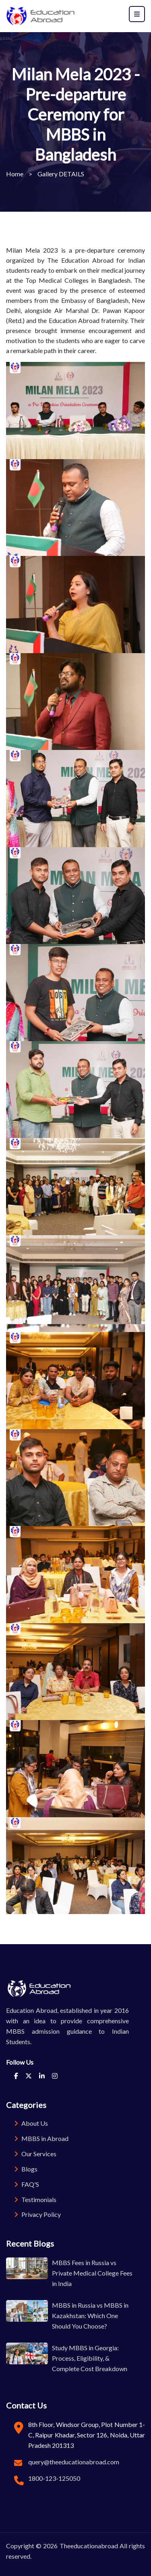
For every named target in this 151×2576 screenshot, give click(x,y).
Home (14, 174)
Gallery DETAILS (60, 174)
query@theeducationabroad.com (73, 2462)
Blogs (25, 2169)
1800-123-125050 (54, 2478)
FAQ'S (26, 2184)
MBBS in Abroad (41, 2138)
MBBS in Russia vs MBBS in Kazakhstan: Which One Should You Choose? (90, 2315)
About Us (31, 2123)
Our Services (35, 2153)
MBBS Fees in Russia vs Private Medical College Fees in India (92, 2273)
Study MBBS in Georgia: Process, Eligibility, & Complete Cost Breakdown (89, 2358)
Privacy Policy (37, 2214)
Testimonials (35, 2199)
